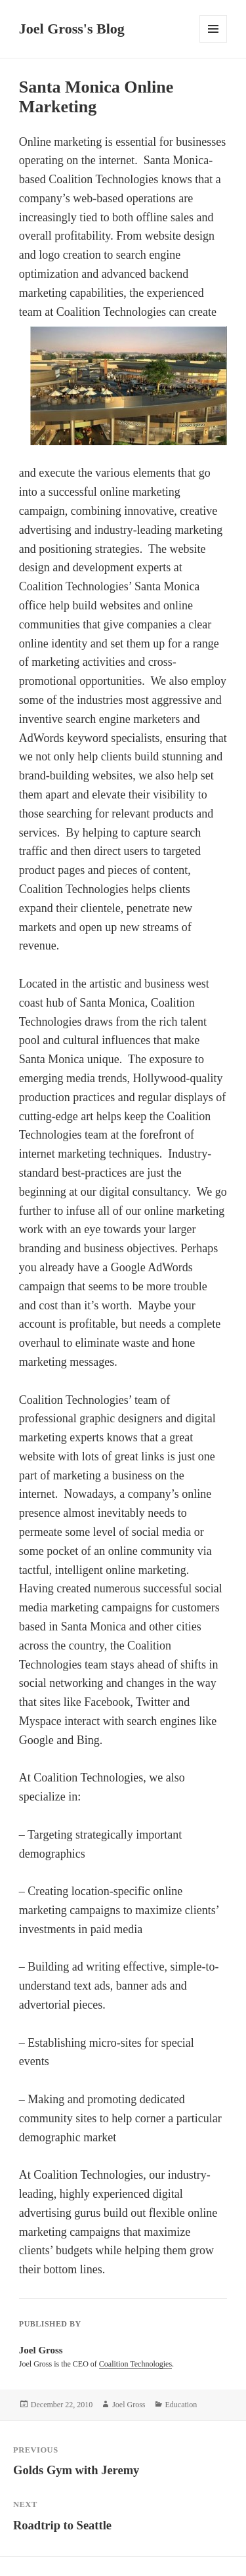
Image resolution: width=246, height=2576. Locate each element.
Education (181, 2404)
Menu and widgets (213, 42)
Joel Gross (128, 2404)
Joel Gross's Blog (72, 28)
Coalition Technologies (135, 2364)
